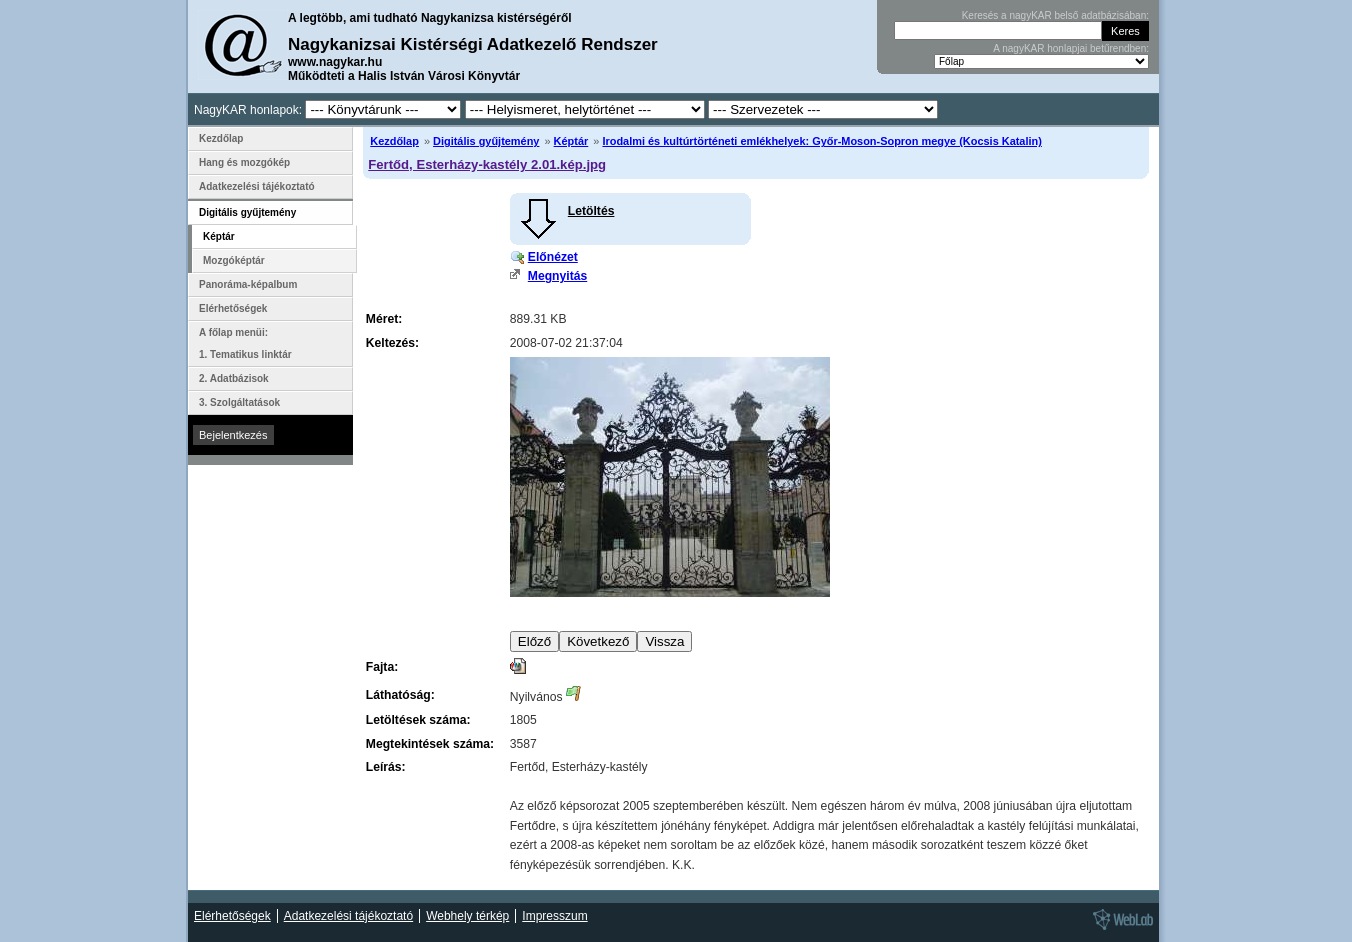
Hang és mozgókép (244, 162)
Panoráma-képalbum (248, 284)
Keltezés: (392, 343)
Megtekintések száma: (430, 744)
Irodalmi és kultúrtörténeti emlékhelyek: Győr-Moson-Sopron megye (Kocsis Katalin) (821, 141)
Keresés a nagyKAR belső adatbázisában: (1055, 15)
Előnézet (553, 257)
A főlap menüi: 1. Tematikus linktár (245, 343)
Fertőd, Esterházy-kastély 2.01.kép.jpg (487, 164)
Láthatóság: (400, 695)
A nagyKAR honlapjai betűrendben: (1071, 48)
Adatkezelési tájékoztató (257, 186)
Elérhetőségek (233, 308)
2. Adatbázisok (234, 378)
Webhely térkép (467, 916)
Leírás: (386, 767)
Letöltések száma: (418, 720)
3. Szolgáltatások (239, 402)
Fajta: (382, 667)
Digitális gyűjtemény (486, 141)
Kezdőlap (394, 141)
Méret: (384, 319)
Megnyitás (557, 276)
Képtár (571, 141)
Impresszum (554, 916)
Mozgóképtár (234, 260)
